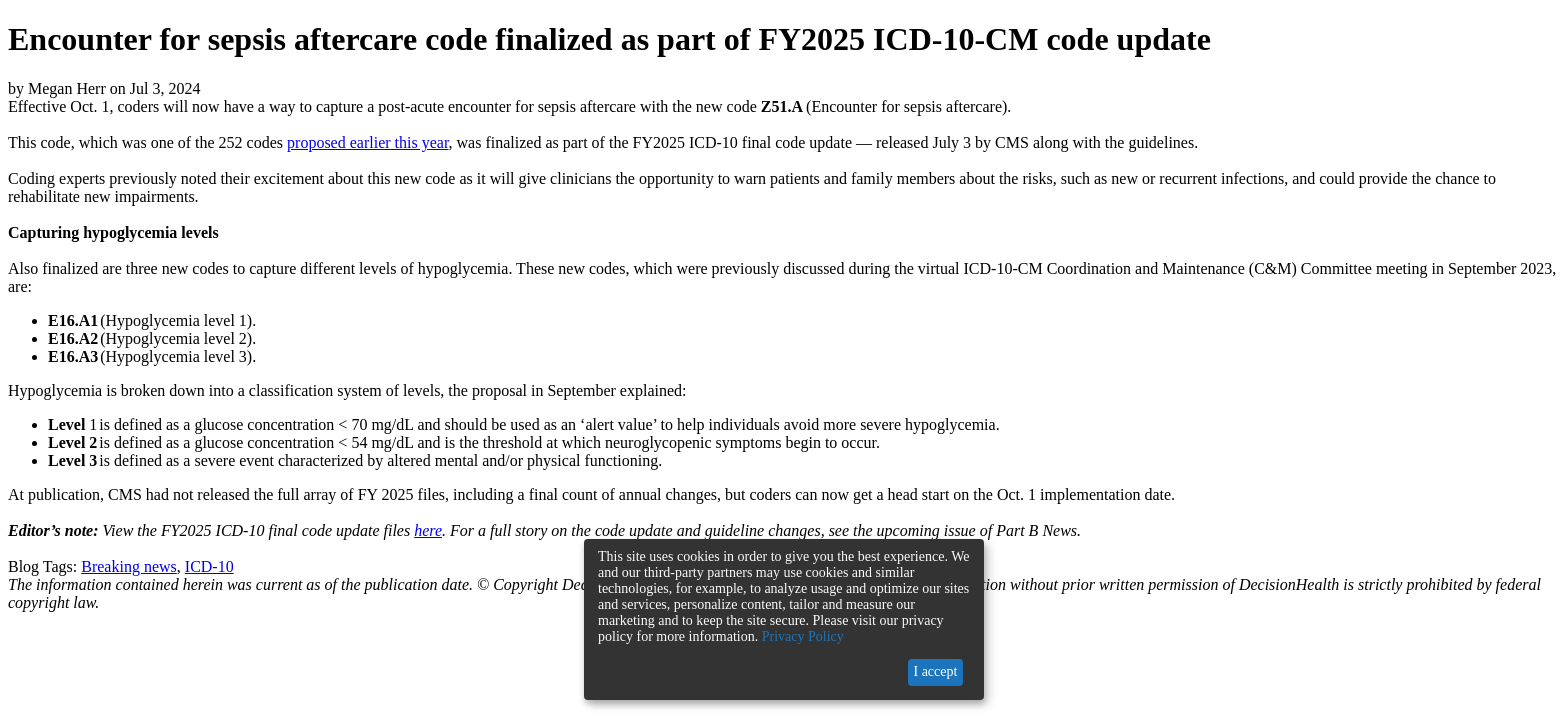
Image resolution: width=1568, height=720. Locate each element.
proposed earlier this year (368, 142)
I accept (935, 671)
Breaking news (129, 566)
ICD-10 (209, 566)
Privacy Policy (803, 636)
